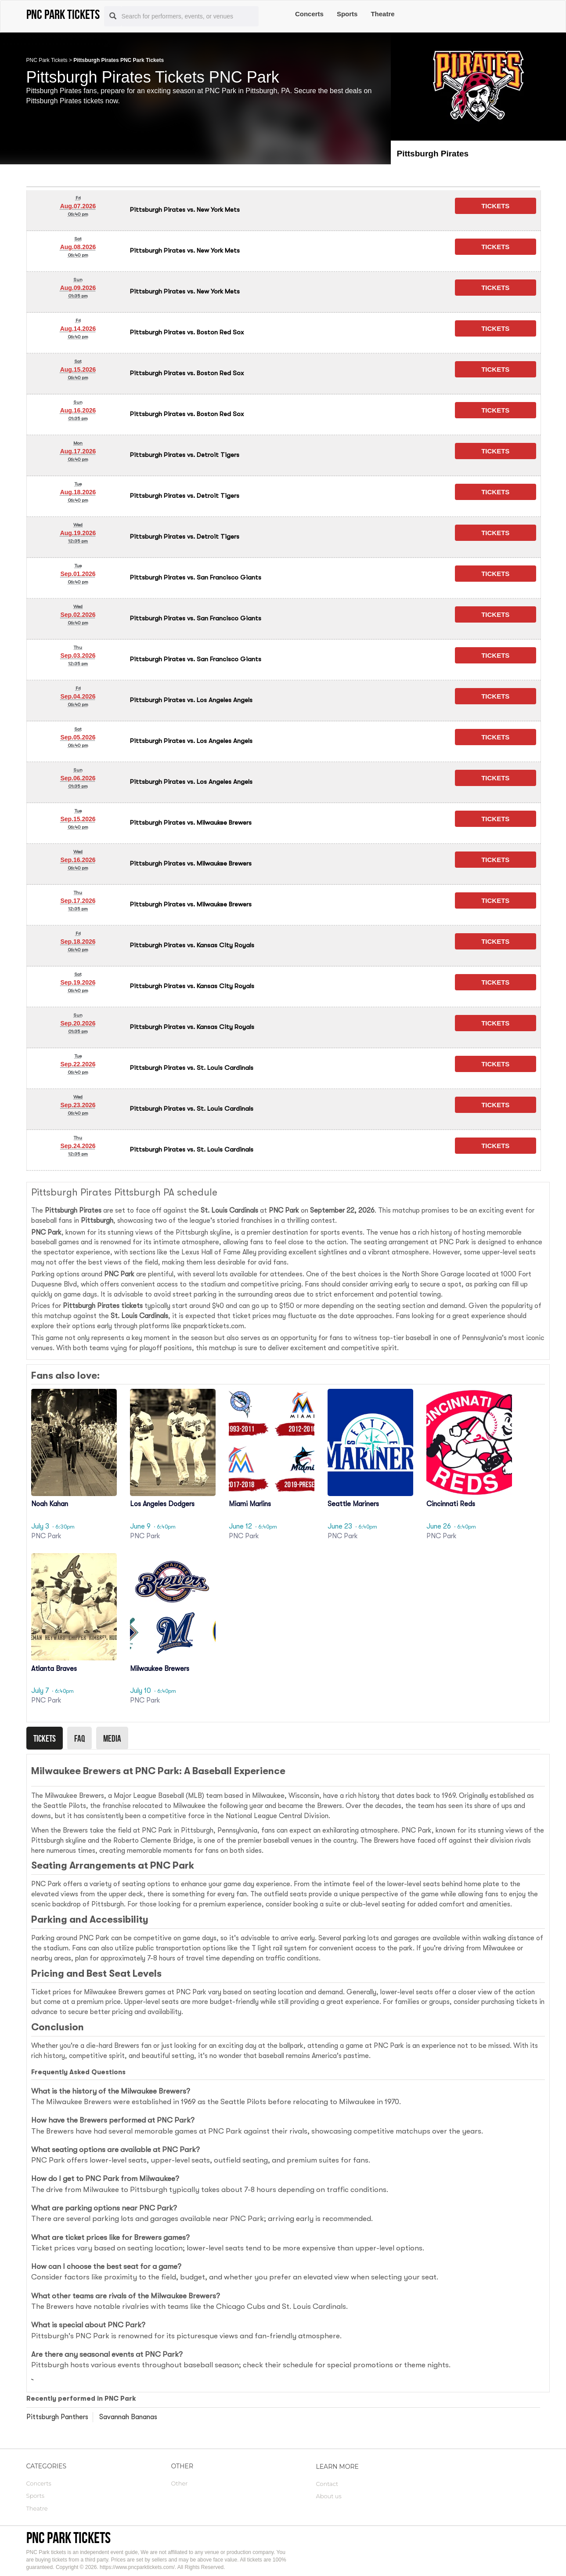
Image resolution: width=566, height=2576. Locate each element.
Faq (79, 1738)
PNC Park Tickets (47, 60)
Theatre (382, 14)
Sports (347, 14)
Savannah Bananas (128, 2417)
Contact (327, 2483)
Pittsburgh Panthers (57, 2417)
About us (329, 2496)
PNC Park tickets (68, 2537)
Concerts (309, 14)
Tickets (44, 1738)
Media (112, 1738)
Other (179, 2483)
